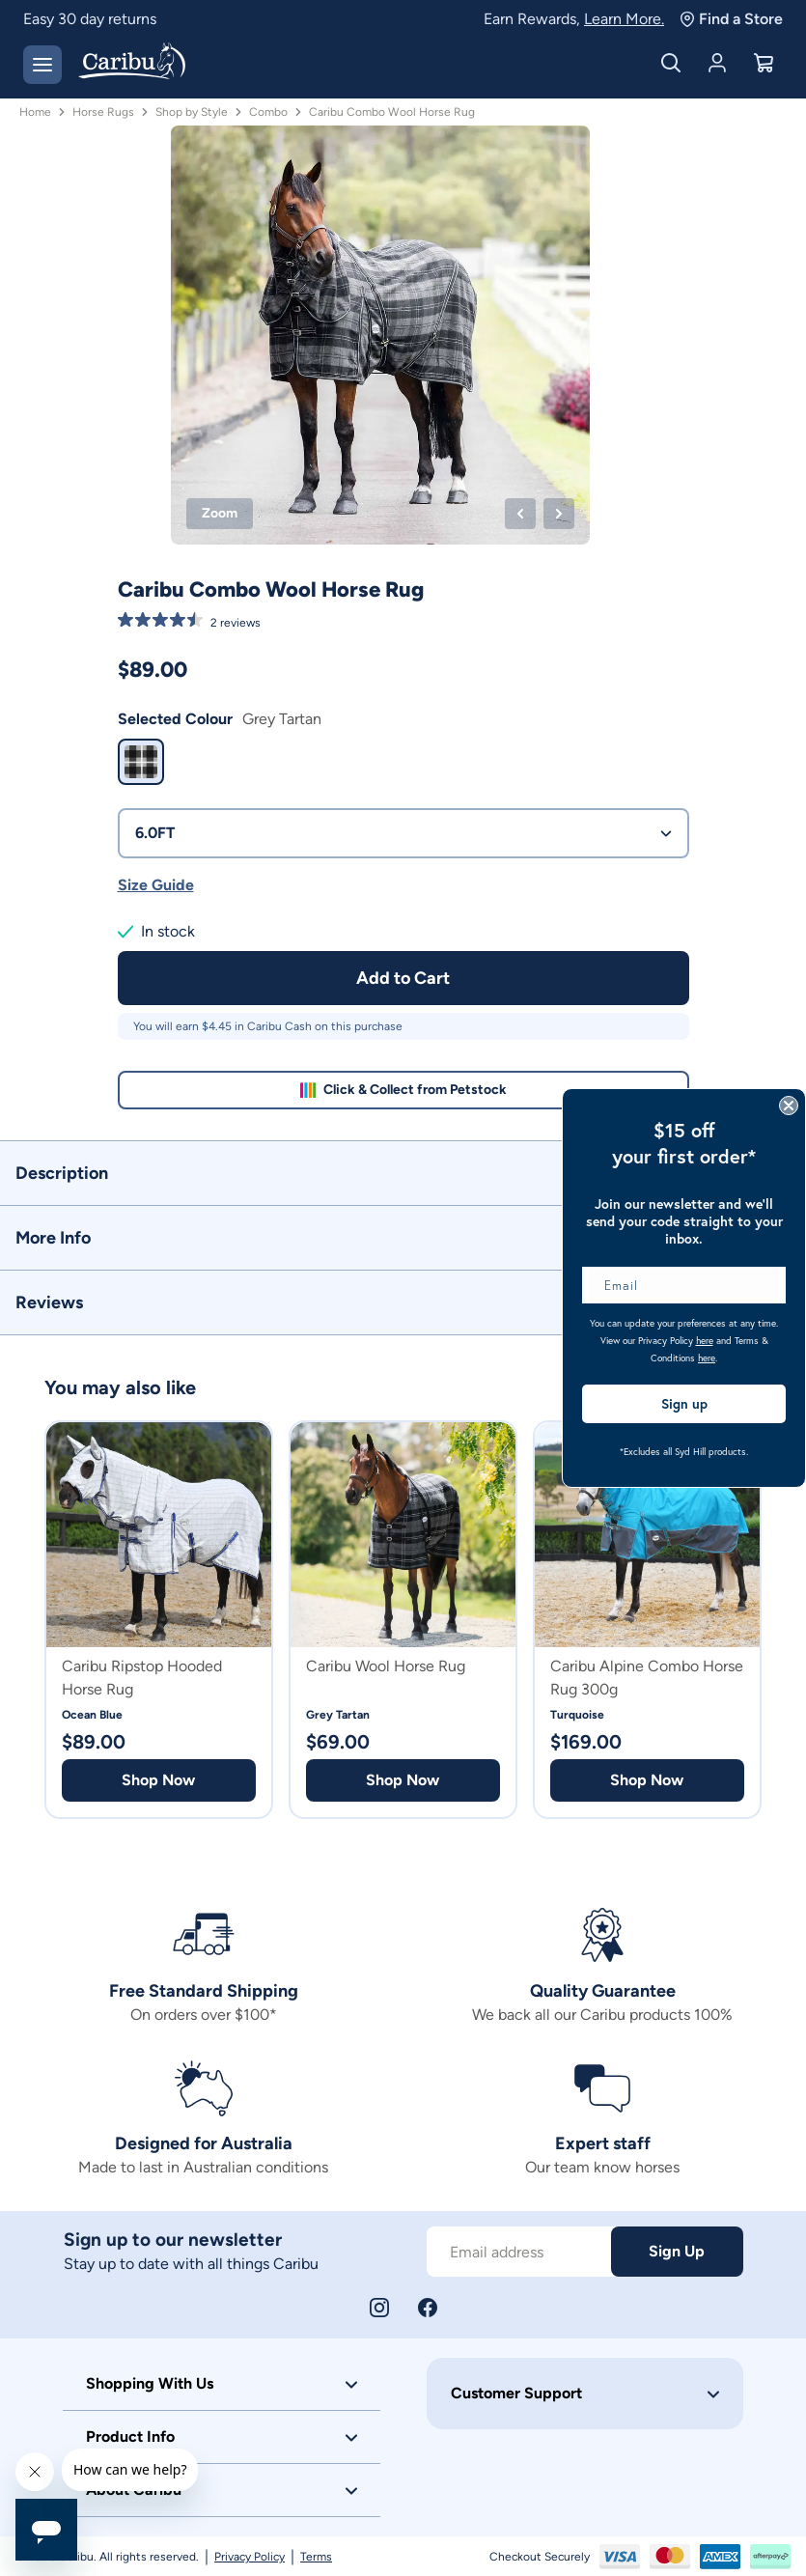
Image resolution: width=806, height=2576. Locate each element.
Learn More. (624, 19)
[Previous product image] (520, 513)
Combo (268, 112)
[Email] (684, 1285)
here (704, 1340)
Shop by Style (191, 112)
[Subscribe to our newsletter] (519, 2251)
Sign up (684, 1404)
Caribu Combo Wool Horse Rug (392, 112)
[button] (403, 1173)
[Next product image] (558, 513)
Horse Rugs (103, 112)
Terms (316, 2556)
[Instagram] (379, 2307)
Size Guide (156, 885)
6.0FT (403, 833)
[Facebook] (427, 2307)
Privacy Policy (249, 2556)
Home (35, 112)
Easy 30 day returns (89, 19)
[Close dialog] (788, 1105)
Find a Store (731, 19)
